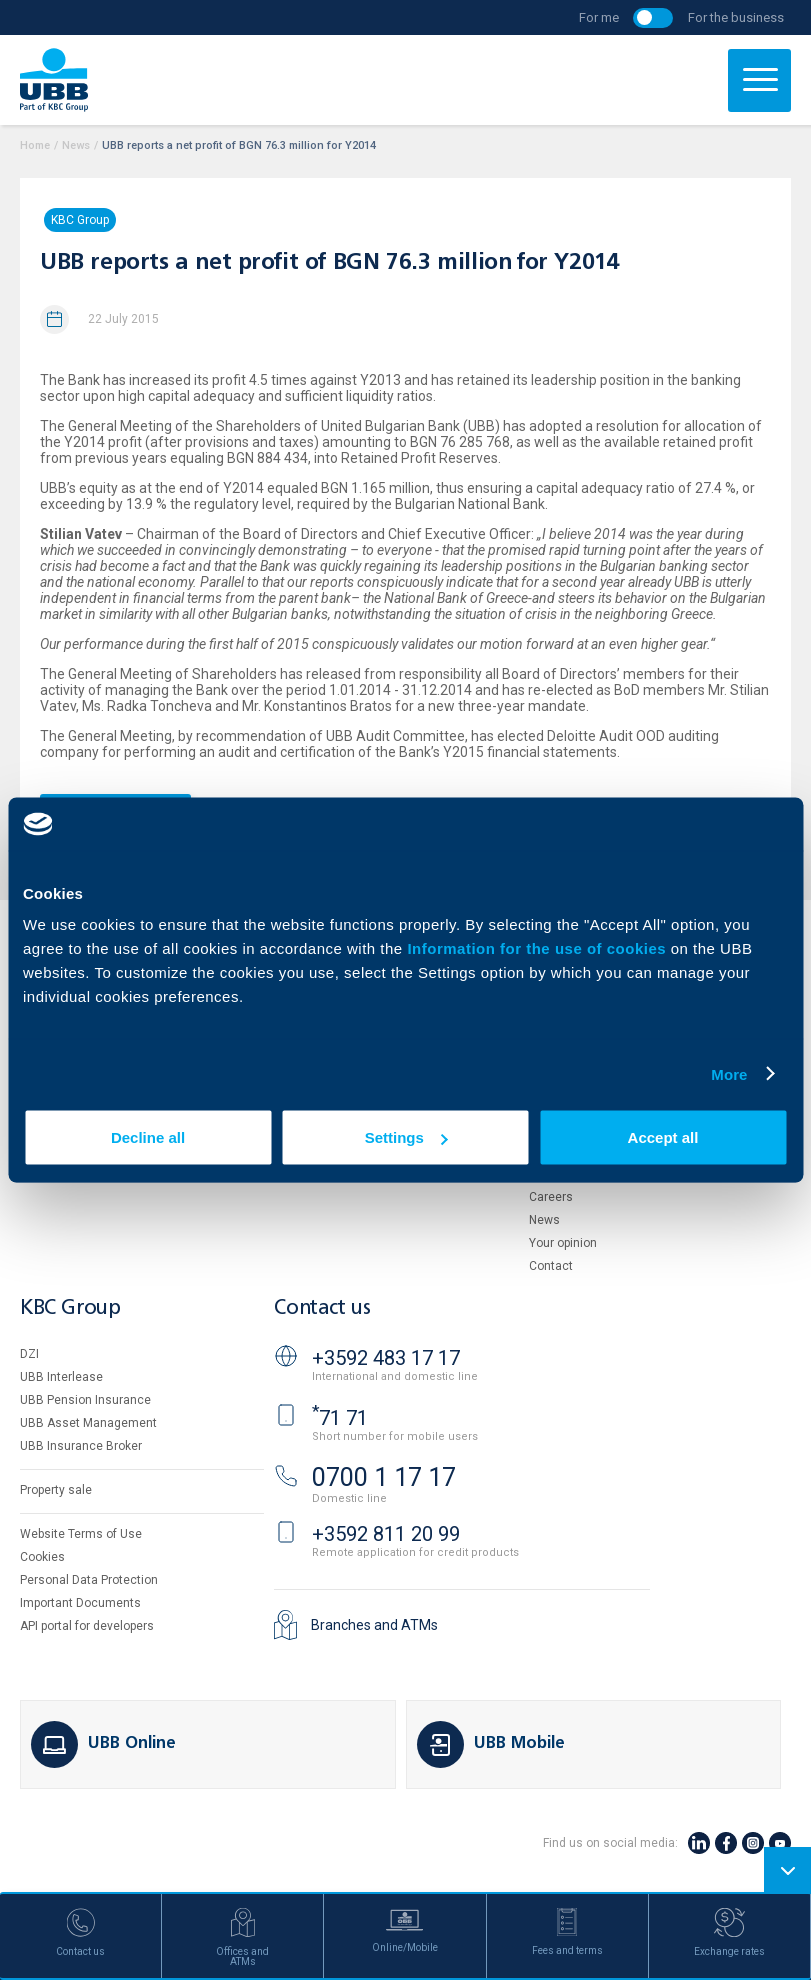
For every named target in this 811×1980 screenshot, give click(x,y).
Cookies (42, 1557)
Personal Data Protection (89, 1580)
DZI (29, 1354)
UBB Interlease (61, 1377)
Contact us (322, 1308)
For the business (736, 17)
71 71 (340, 1418)
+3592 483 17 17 (386, 1358)
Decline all (148, 1137)
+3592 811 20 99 (386, 1534)
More (729, 1073)
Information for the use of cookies (538, 948)
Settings (406, 1137)
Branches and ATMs (374, 1625)
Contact (551, 1266)
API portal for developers (87, 1626)
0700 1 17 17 (384, 1477)
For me (599, 17)
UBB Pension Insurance (85, 1400)
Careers (551, 1197)
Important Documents (80, 1603)
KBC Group (80, 220)
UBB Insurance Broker (81, 1446)
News (76, 145)
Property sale (56, 1490)
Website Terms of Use (81, 1534)
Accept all (663, 1137)
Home (35, 145)
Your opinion (563, 1243)
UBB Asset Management (88, 1423)
